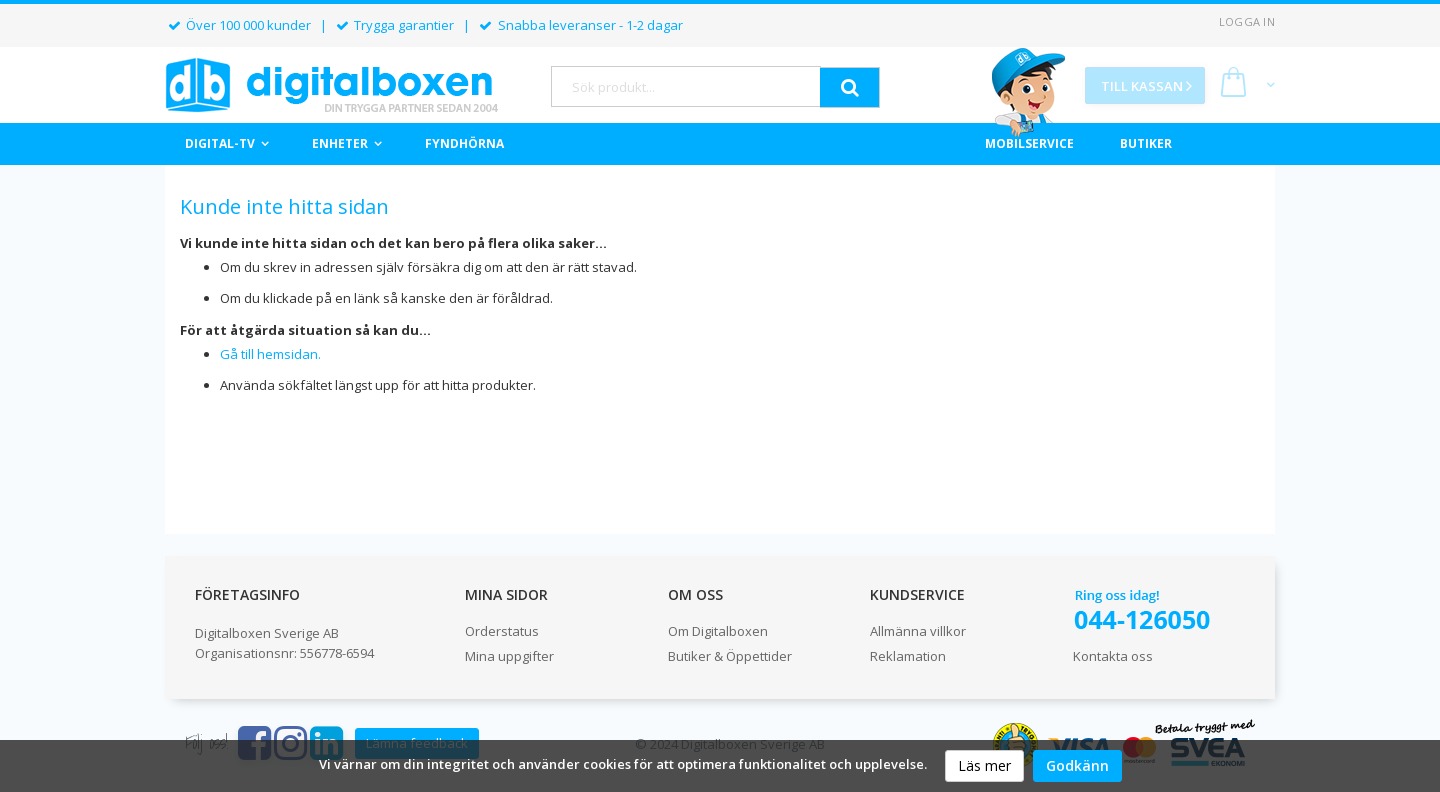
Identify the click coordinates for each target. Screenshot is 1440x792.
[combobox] (686, 86)
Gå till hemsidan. (270, 354)
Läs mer (984, 765)
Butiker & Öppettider (730, 656)
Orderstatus (502, 631)
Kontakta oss (1113, 656)
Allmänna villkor (918, 631)
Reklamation (908, 656)
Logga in (1247, 21)
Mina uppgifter (509, 656)
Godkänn (1077, 765)
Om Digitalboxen (718, 631)
